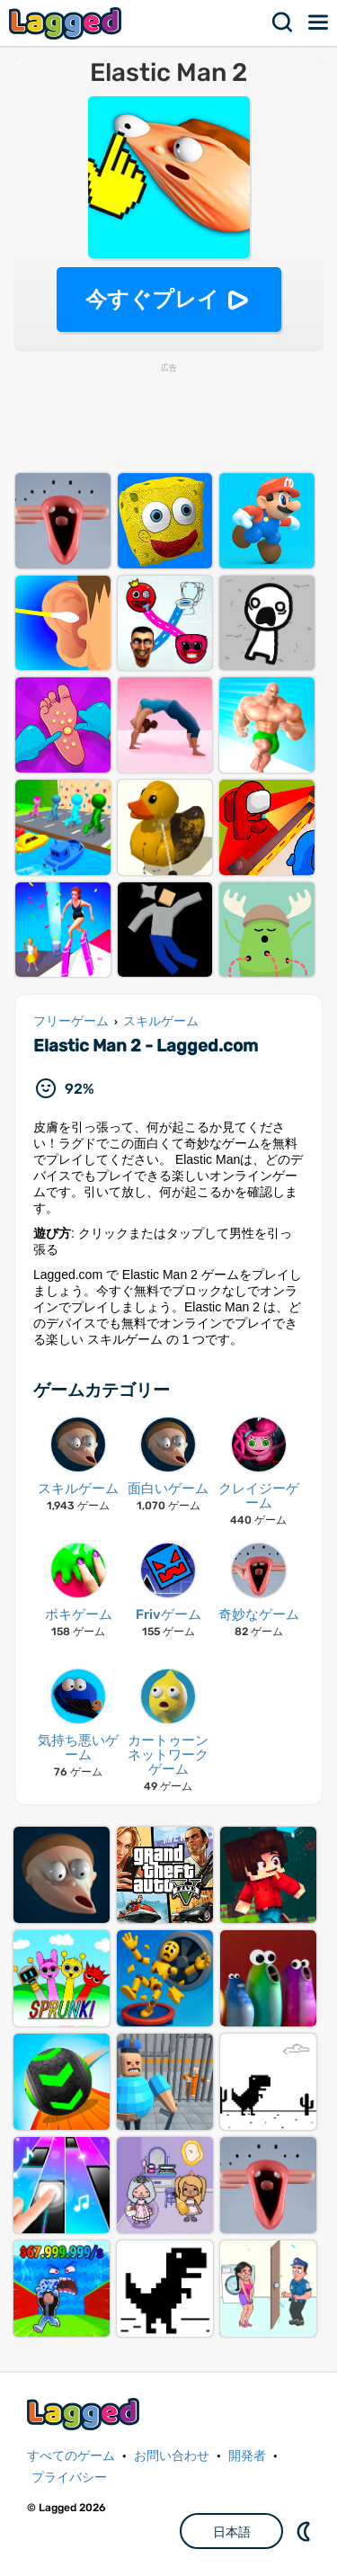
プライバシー (69, 2477)
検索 (283, 22)
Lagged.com (85, 2414)
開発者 (247, 2456)
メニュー (319, 22)
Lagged (67, 23)
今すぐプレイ (152, 299)
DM (306, 2531)
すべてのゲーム (71, 2456)
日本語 (232, 2532)
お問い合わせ (171, 2456)
